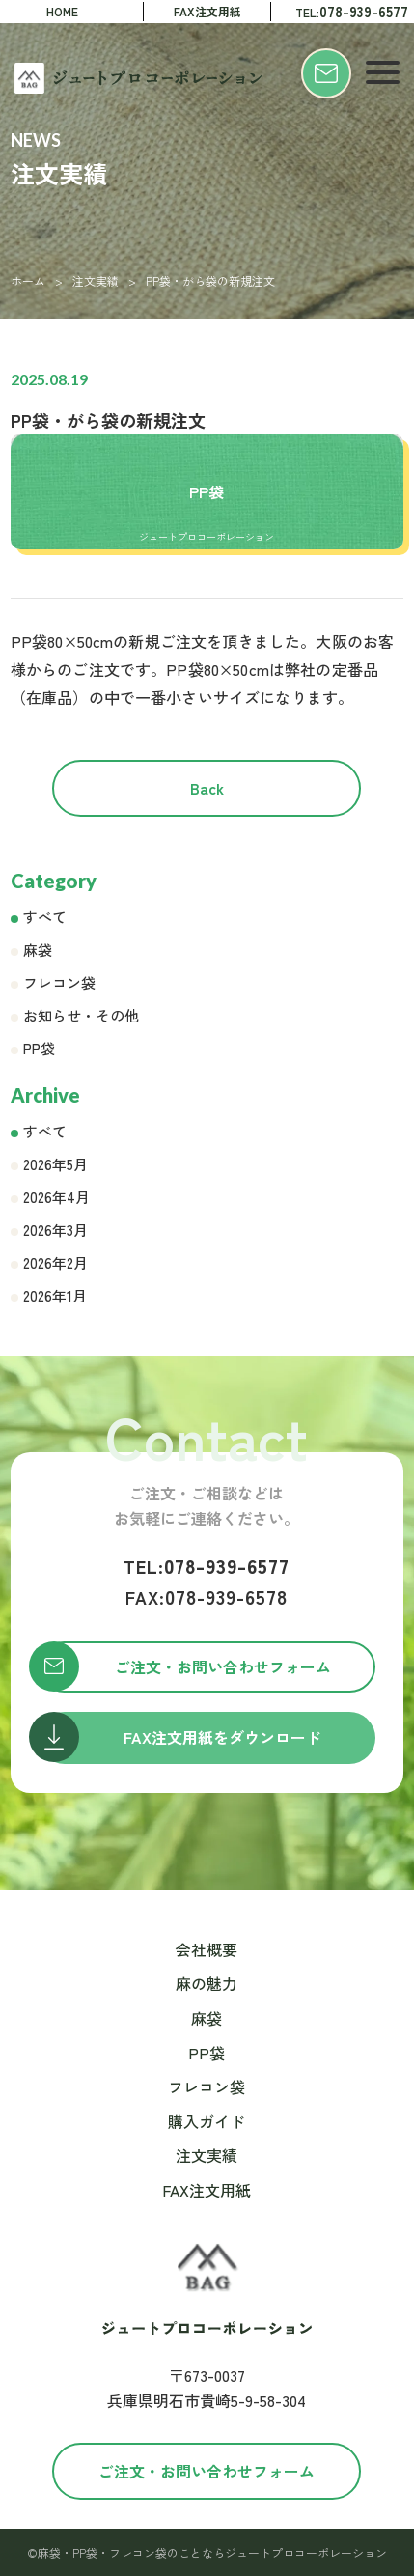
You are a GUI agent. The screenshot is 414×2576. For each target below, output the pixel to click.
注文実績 (95, 280)
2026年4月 (56, 1197)
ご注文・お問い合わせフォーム (206, 2470)
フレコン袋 (59, 982)
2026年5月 (55, 1164)
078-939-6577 (207, 1566)
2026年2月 (55, 1262)
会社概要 (206, 1949)
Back (207, 787)
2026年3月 (55, 1229)
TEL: (351, 11)
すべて (45, 917)
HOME (62, 11)
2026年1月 (55, 1295)
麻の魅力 (206, 1983)
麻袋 (37, 949)
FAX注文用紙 (207, 11)
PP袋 (39, 1048)
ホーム (28, 280)
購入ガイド (206, 2121)
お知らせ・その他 (81, 1015)
